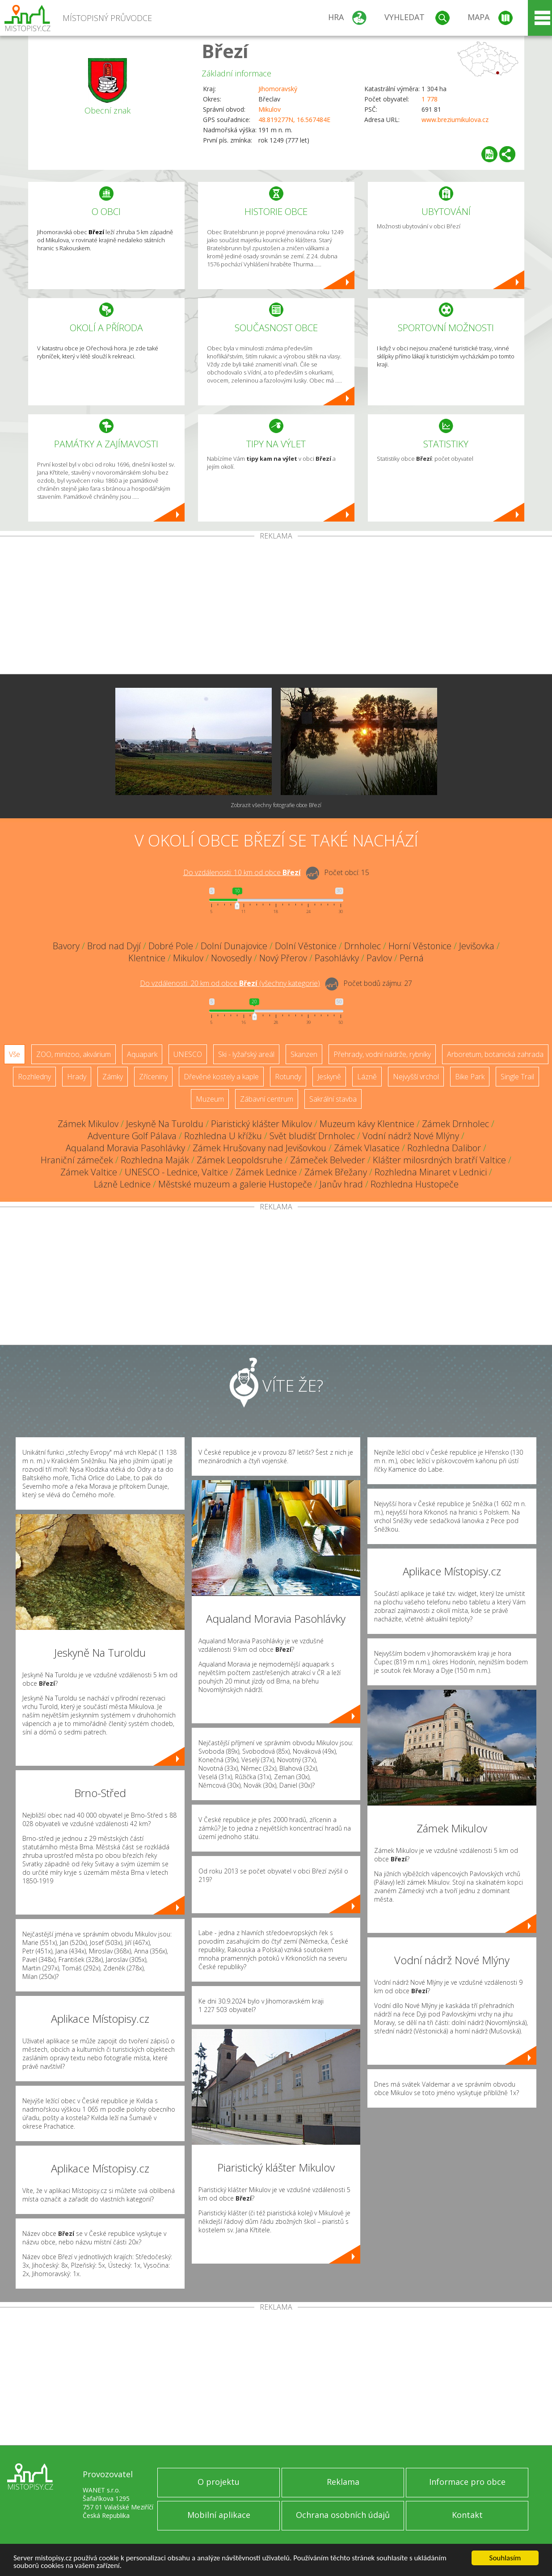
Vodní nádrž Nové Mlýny (410, 1136)
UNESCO (187, 1054)
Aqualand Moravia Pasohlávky (125, 1148)
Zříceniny (153, 1077)
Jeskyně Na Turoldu (164, 1124)
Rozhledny (34, 1077)
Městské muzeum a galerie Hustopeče (235, 1184)
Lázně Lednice (122, 1184)
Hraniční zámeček (77, 1160)
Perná (412, 958)
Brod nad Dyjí (114, 946)
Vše (14, 1054)
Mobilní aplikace (218, 2514)
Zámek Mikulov (88, 1124)
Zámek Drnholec (455, 1124)
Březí (225, 50)
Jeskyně (329, 1077)
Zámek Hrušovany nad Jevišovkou (259, 1148)
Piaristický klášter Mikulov (261, 1124)
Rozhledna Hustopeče (415, 1184)
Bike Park (470, 1077)
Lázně (367, 1077)
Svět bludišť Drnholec (312, 1136)
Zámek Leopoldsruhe (239, 1160)
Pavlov (379, 958)
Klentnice (146, 958)
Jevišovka (476, 946)
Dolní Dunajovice (234, 946)
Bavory (66, 946)
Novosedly (231, 958)
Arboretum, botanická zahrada (495, 1054)
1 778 (429, 99)
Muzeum (210, 1099)
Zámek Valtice (88, 1172)
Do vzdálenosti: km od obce (242, 872)
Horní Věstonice (419, 946)
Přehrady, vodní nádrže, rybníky (382, 1054)
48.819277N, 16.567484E (294, 119)
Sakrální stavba (333, 1099)
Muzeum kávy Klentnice (367, 1124)
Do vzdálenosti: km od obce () (230, 983)
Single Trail (517, 1077)
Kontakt (467, 2514)
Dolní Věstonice (306, 946)
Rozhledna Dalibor (444, 1148)
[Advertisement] (276, 606)
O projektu (219, 2481)
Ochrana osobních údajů (343, 2514)
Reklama (343, 2481)
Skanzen (304, 1054)
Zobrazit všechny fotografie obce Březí (276, 805)
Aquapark (142, 1054)
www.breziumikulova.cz (455, 119)
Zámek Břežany (335, 1172)
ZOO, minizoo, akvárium (73, 1054)
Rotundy (288, 1077)
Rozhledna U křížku (223, 1136)
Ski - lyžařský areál (246, 1054)
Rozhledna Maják (155, 1160)
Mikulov (269, 109)
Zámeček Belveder (327, 1160)
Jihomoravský (277, 88)
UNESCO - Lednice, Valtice (176, 1172)
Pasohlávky (337, 958)
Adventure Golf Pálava (132, 1136)
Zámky (112, 1077)
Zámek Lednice (266, 1172)
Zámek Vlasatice (367, 1148)
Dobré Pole (170, 946)
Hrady (76, 1077)
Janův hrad (341, 1184)
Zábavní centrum (266, 1099)
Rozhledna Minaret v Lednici (431, 1172)
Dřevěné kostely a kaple (221, 1077)
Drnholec (362, 946)
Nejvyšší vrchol (416, 1077)
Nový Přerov (283, 958)
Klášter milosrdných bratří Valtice (439, 1160)
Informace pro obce (467, 2481)
